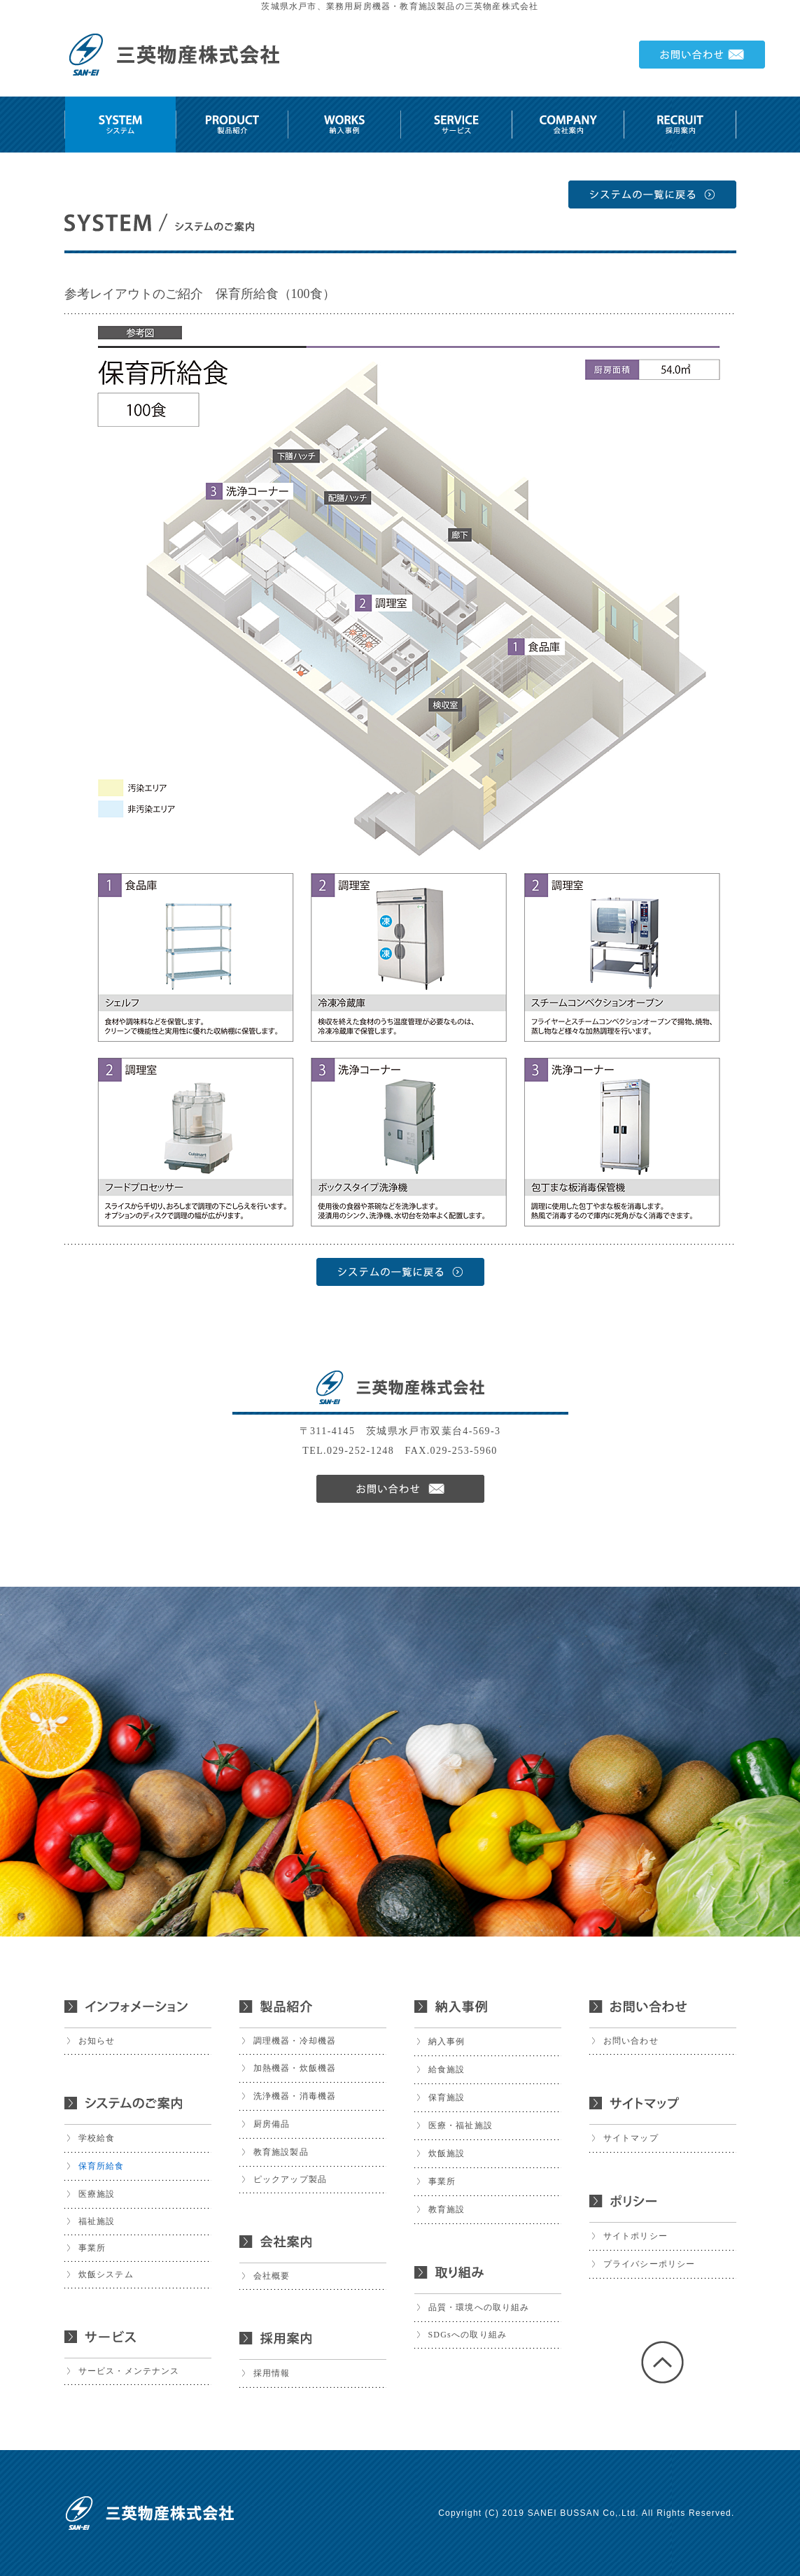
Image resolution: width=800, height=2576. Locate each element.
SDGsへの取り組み (467, 2335)
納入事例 (446, 2041)
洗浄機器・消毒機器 (295, 2096)
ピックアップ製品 (290, 2179)
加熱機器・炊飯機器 (295, 2068)
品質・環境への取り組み (479, 2307)
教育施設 (446, 2209)
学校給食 (96, 2138)
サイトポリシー (635, 2236)
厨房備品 (271, 2124)
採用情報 (271, 2373)
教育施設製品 (281, 2152)
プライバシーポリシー (649, 2264)
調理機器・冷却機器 (295, 2041)
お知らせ (96, 2041)
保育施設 (446, 2097)
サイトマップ (631, 2138)
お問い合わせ (631, 2041)
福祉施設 (96, 2221)
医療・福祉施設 (460, 2125)
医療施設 (96, 2194)
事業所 (92, 2248)
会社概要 (271, 2276)
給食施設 (446, 2069)
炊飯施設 (446, 2153)
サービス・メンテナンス (129, 2371)
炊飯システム (106, 2274)
